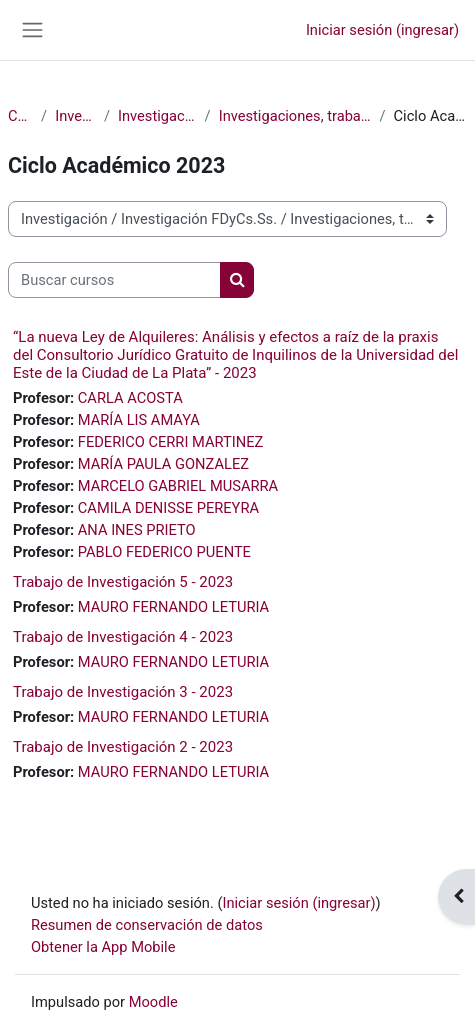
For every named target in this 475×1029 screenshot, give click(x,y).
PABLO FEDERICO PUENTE (164, 552)
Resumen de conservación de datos (147, 925)
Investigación (75, 116)
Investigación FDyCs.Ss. (157, 116)
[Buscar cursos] (114, 280)
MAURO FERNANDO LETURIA (173, 607)
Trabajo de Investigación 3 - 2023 (123, 692)
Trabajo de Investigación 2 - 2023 (123, 747)
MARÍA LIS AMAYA (139, 420)
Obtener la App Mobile (103, 947)
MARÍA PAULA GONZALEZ (163, 464)
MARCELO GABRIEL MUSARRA (178, 486)
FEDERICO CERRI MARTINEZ (170, 442)
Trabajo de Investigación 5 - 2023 (123, 582)
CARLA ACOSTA (130, 398)
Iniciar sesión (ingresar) (382, 30)
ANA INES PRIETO (137, 530)
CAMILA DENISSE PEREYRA (168, 508)
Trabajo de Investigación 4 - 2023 (123, 637)
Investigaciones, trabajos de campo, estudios (295, 116)
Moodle (153, 1002)
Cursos (20, 116)
